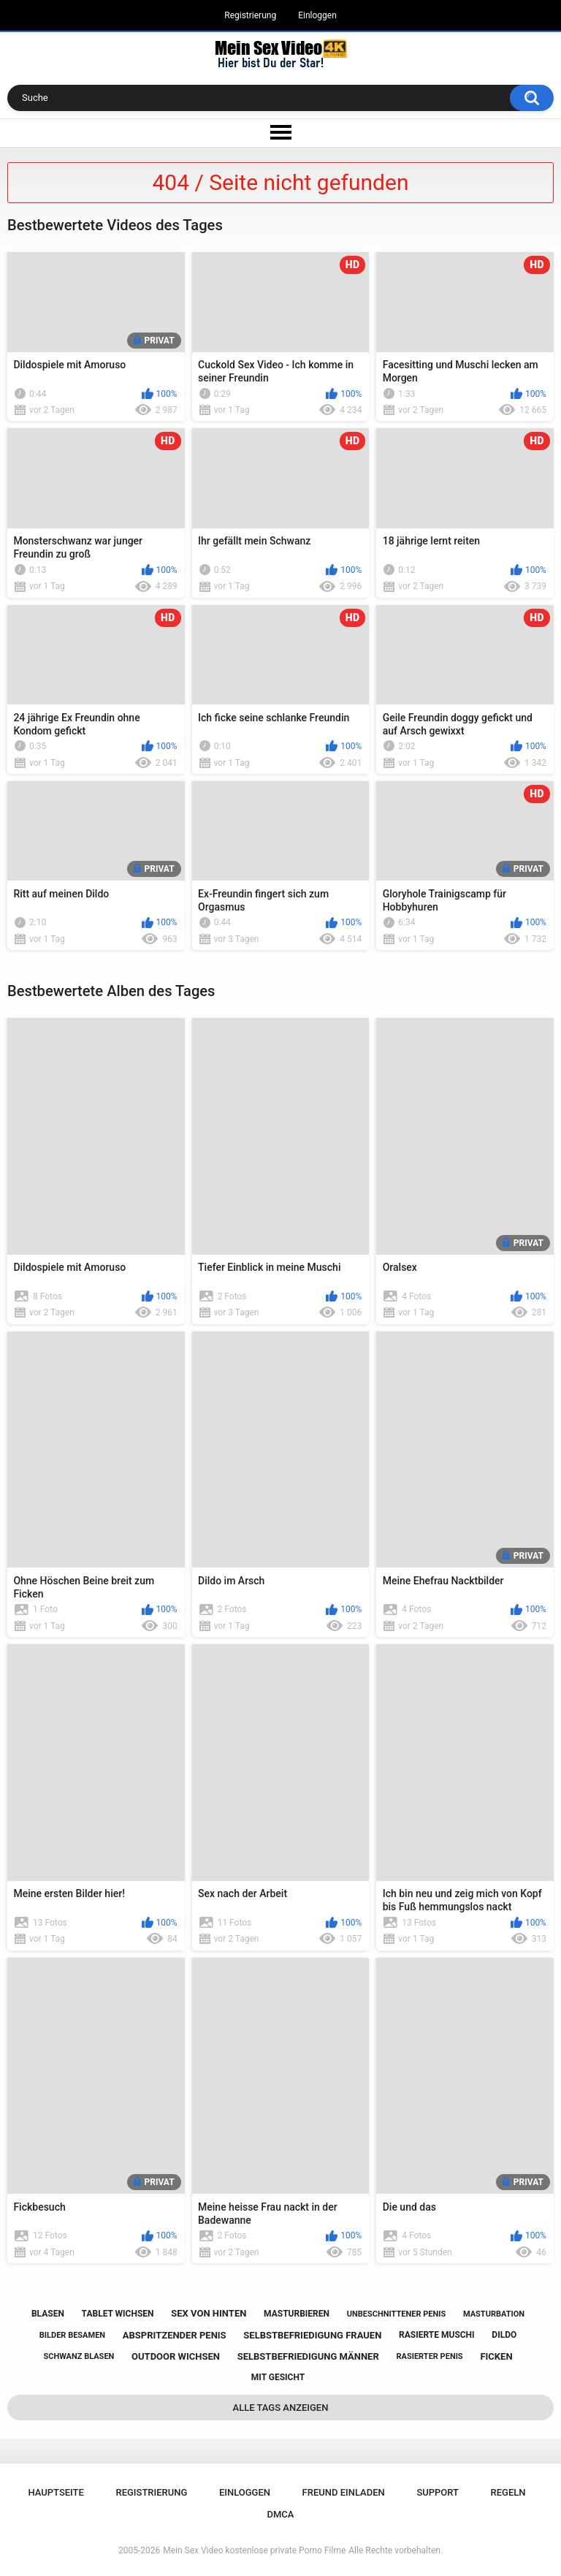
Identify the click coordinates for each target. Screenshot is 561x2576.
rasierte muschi (437, 2335)
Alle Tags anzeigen (281, 2407)
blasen (47, 2314)
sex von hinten (208, 2313)
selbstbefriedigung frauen (312, 2335)
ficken (496, 2356)
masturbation (493, 2314)
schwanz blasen (78, 2356)
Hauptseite (55, 2492)
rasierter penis (429, 2356)
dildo (504, 2335)
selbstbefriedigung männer (308, 2356)
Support (437, 2492)
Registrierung (250, 15)
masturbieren (296, 2314)
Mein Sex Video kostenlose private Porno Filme (254, 2550)
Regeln (508, 2492)
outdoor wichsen (175, 2356)
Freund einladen (343, 2492)
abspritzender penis (174, 2335)
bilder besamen (72, 2335)
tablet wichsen (118, 2314)
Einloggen (317, 15)
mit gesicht (278, 2377)
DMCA (280, 2514)
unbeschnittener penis (396, 2314)
